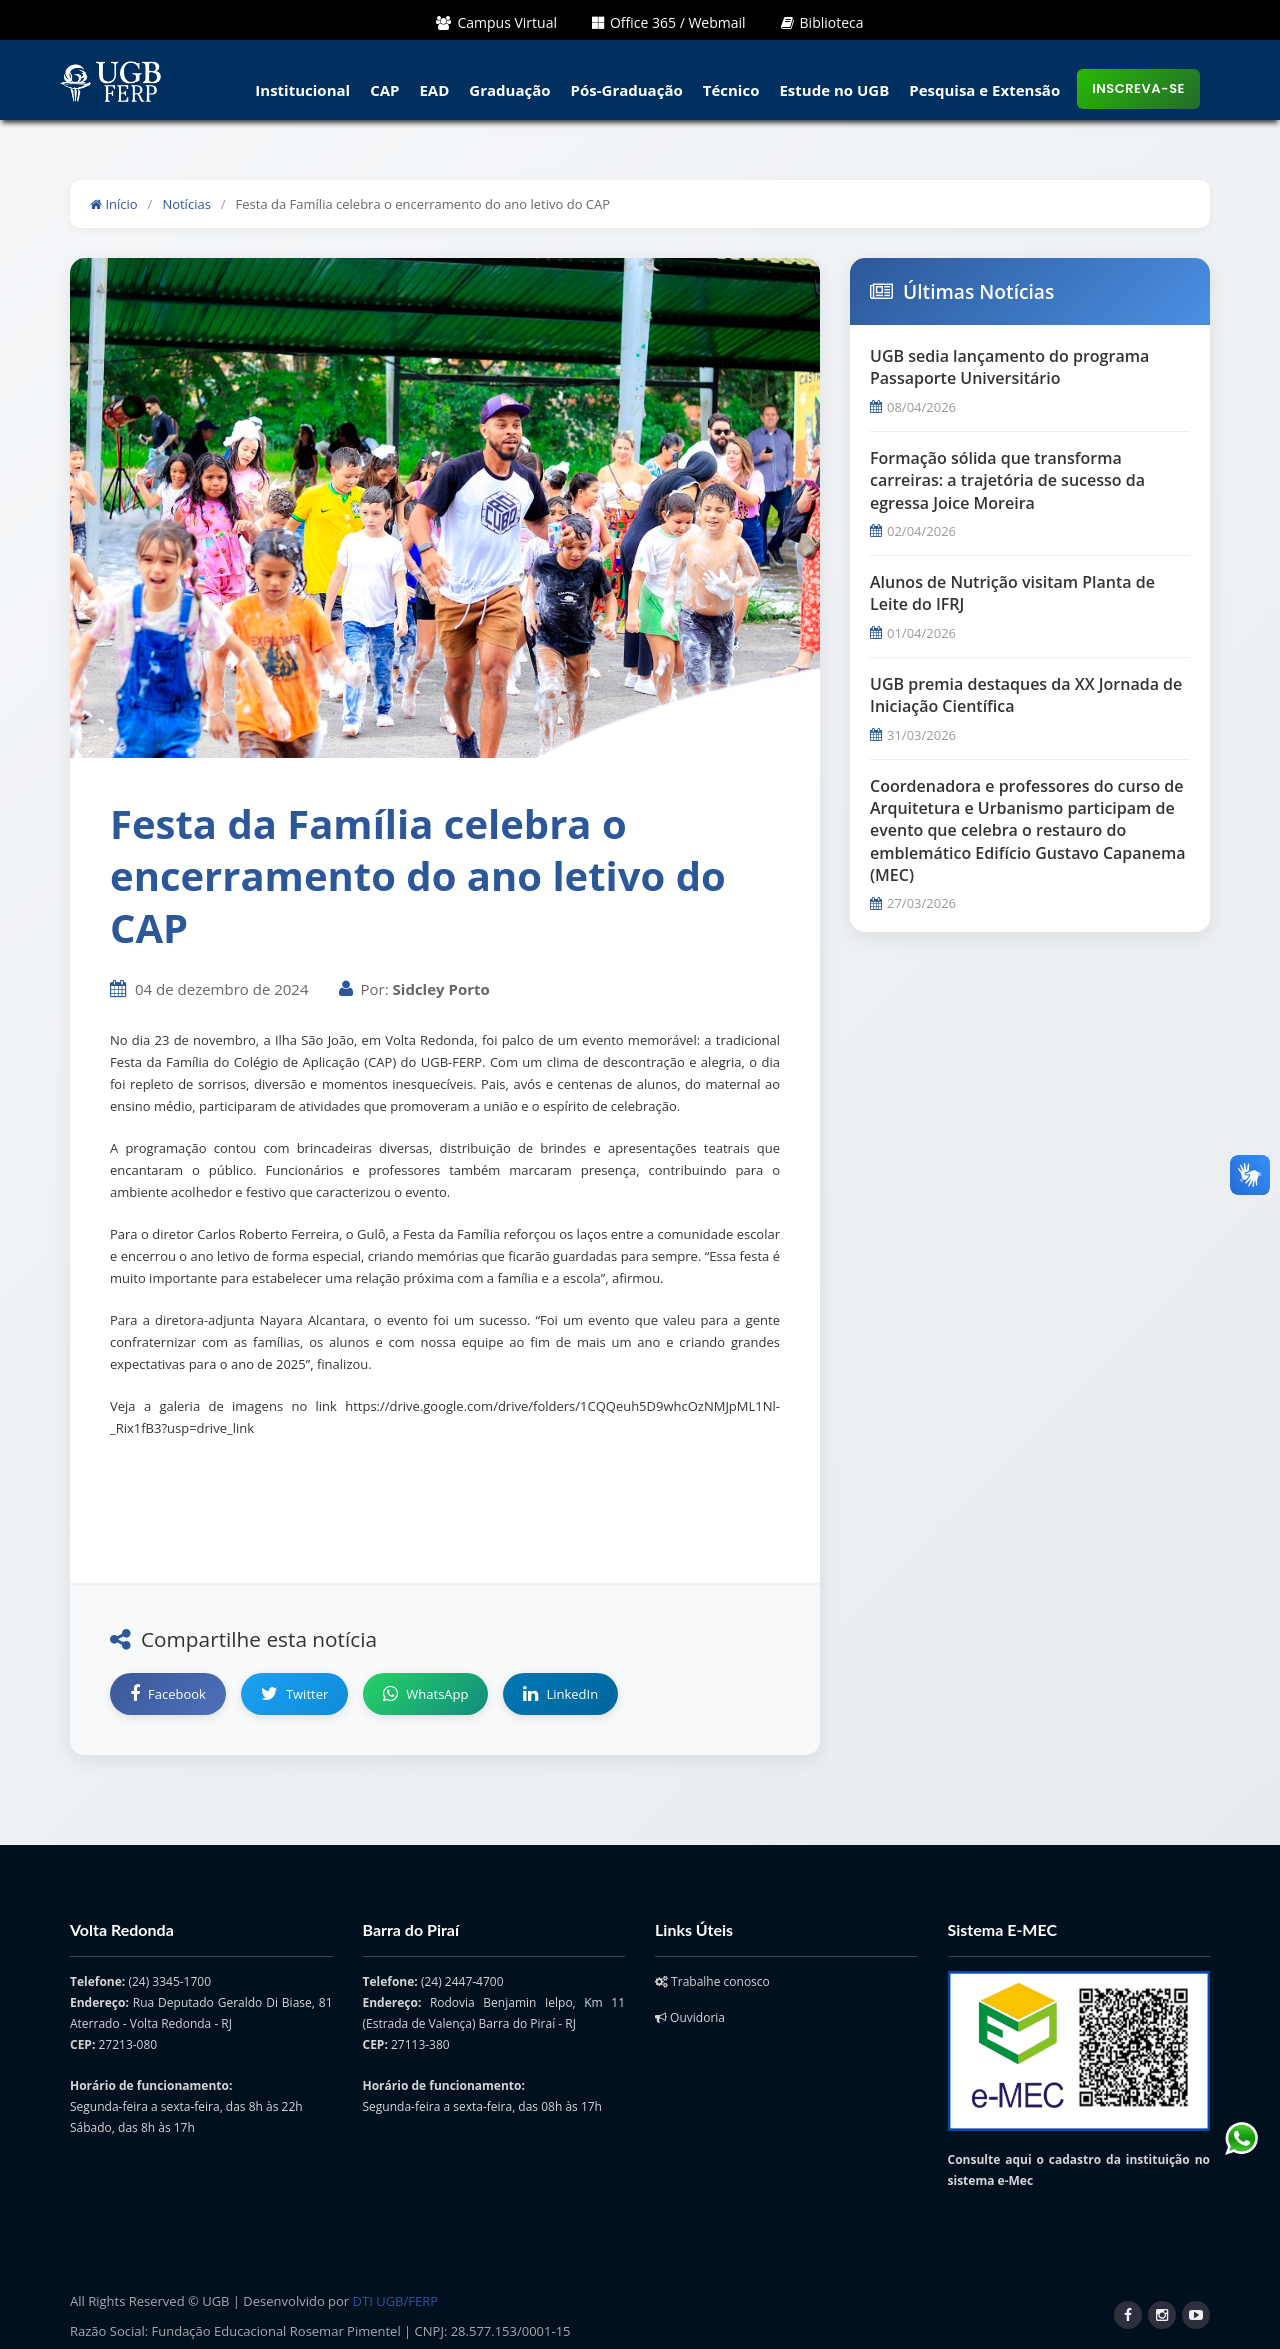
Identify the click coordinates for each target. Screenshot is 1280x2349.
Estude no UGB (834, 90)
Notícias (186, 204)
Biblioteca (822, 22)
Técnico (731, 90)
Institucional (302, 90)
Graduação (509, 90)
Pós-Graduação (627, 90)
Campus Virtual (496, 22)
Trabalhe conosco (712, 1981)
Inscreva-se (1138, 88)
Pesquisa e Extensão (984, 90)
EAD (434, 90)
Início (114, 204)
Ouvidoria (690, 2017)
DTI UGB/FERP (395, 2301)
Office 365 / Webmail (669, 22)
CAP (384, 90)
